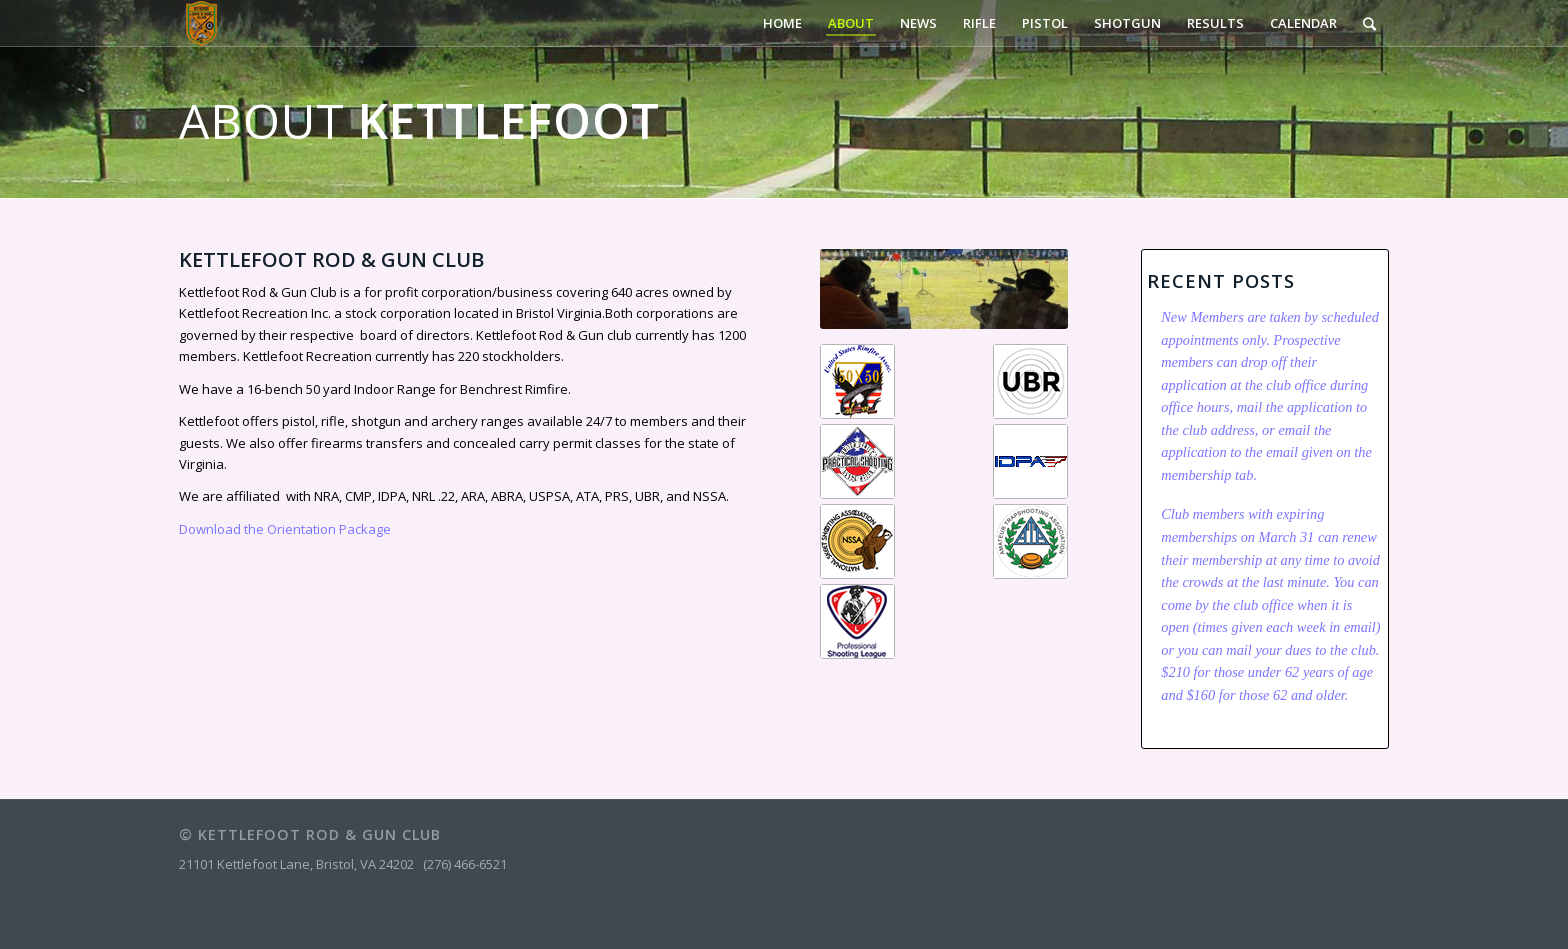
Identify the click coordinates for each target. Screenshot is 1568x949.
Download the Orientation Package (285, 529)
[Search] (1369, 23)
